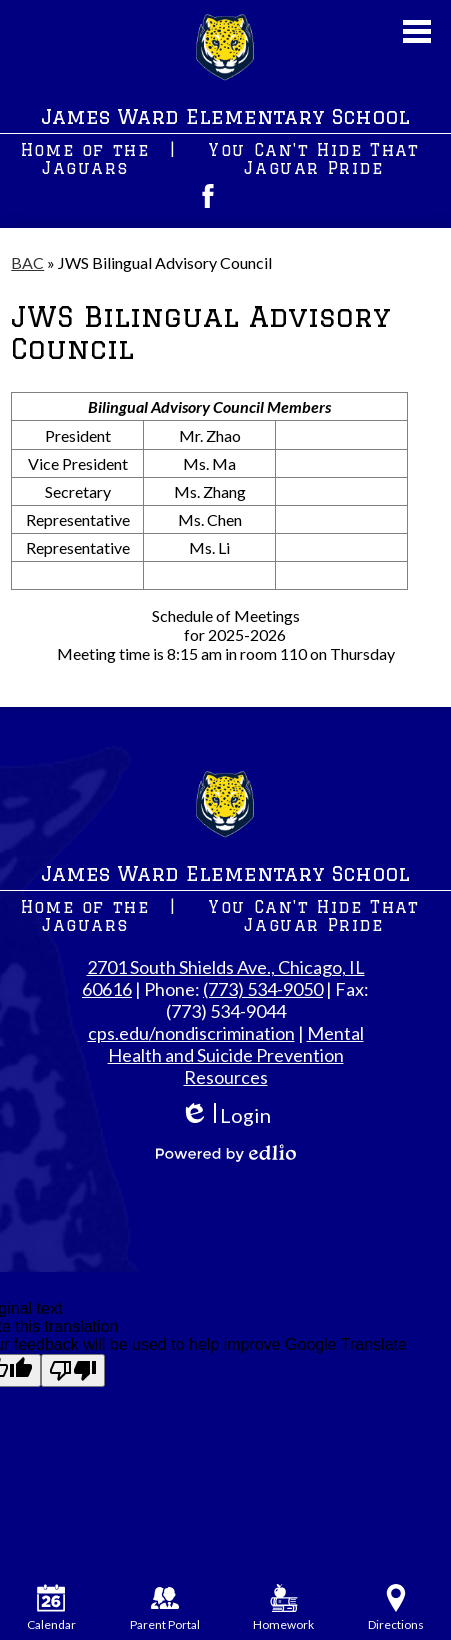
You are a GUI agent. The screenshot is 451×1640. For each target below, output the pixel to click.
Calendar (51, 1608)
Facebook (208, 196)
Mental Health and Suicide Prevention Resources (236, 1055)
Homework (283, 1608)
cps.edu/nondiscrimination (191, 1033)
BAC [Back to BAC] (27, 262)
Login (225, 1115)
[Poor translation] (73, 1370)
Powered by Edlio (226, 1153)
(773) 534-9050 (263, 989)
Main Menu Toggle (417, 31)
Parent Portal (165, 1608)
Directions (396, 1608)
